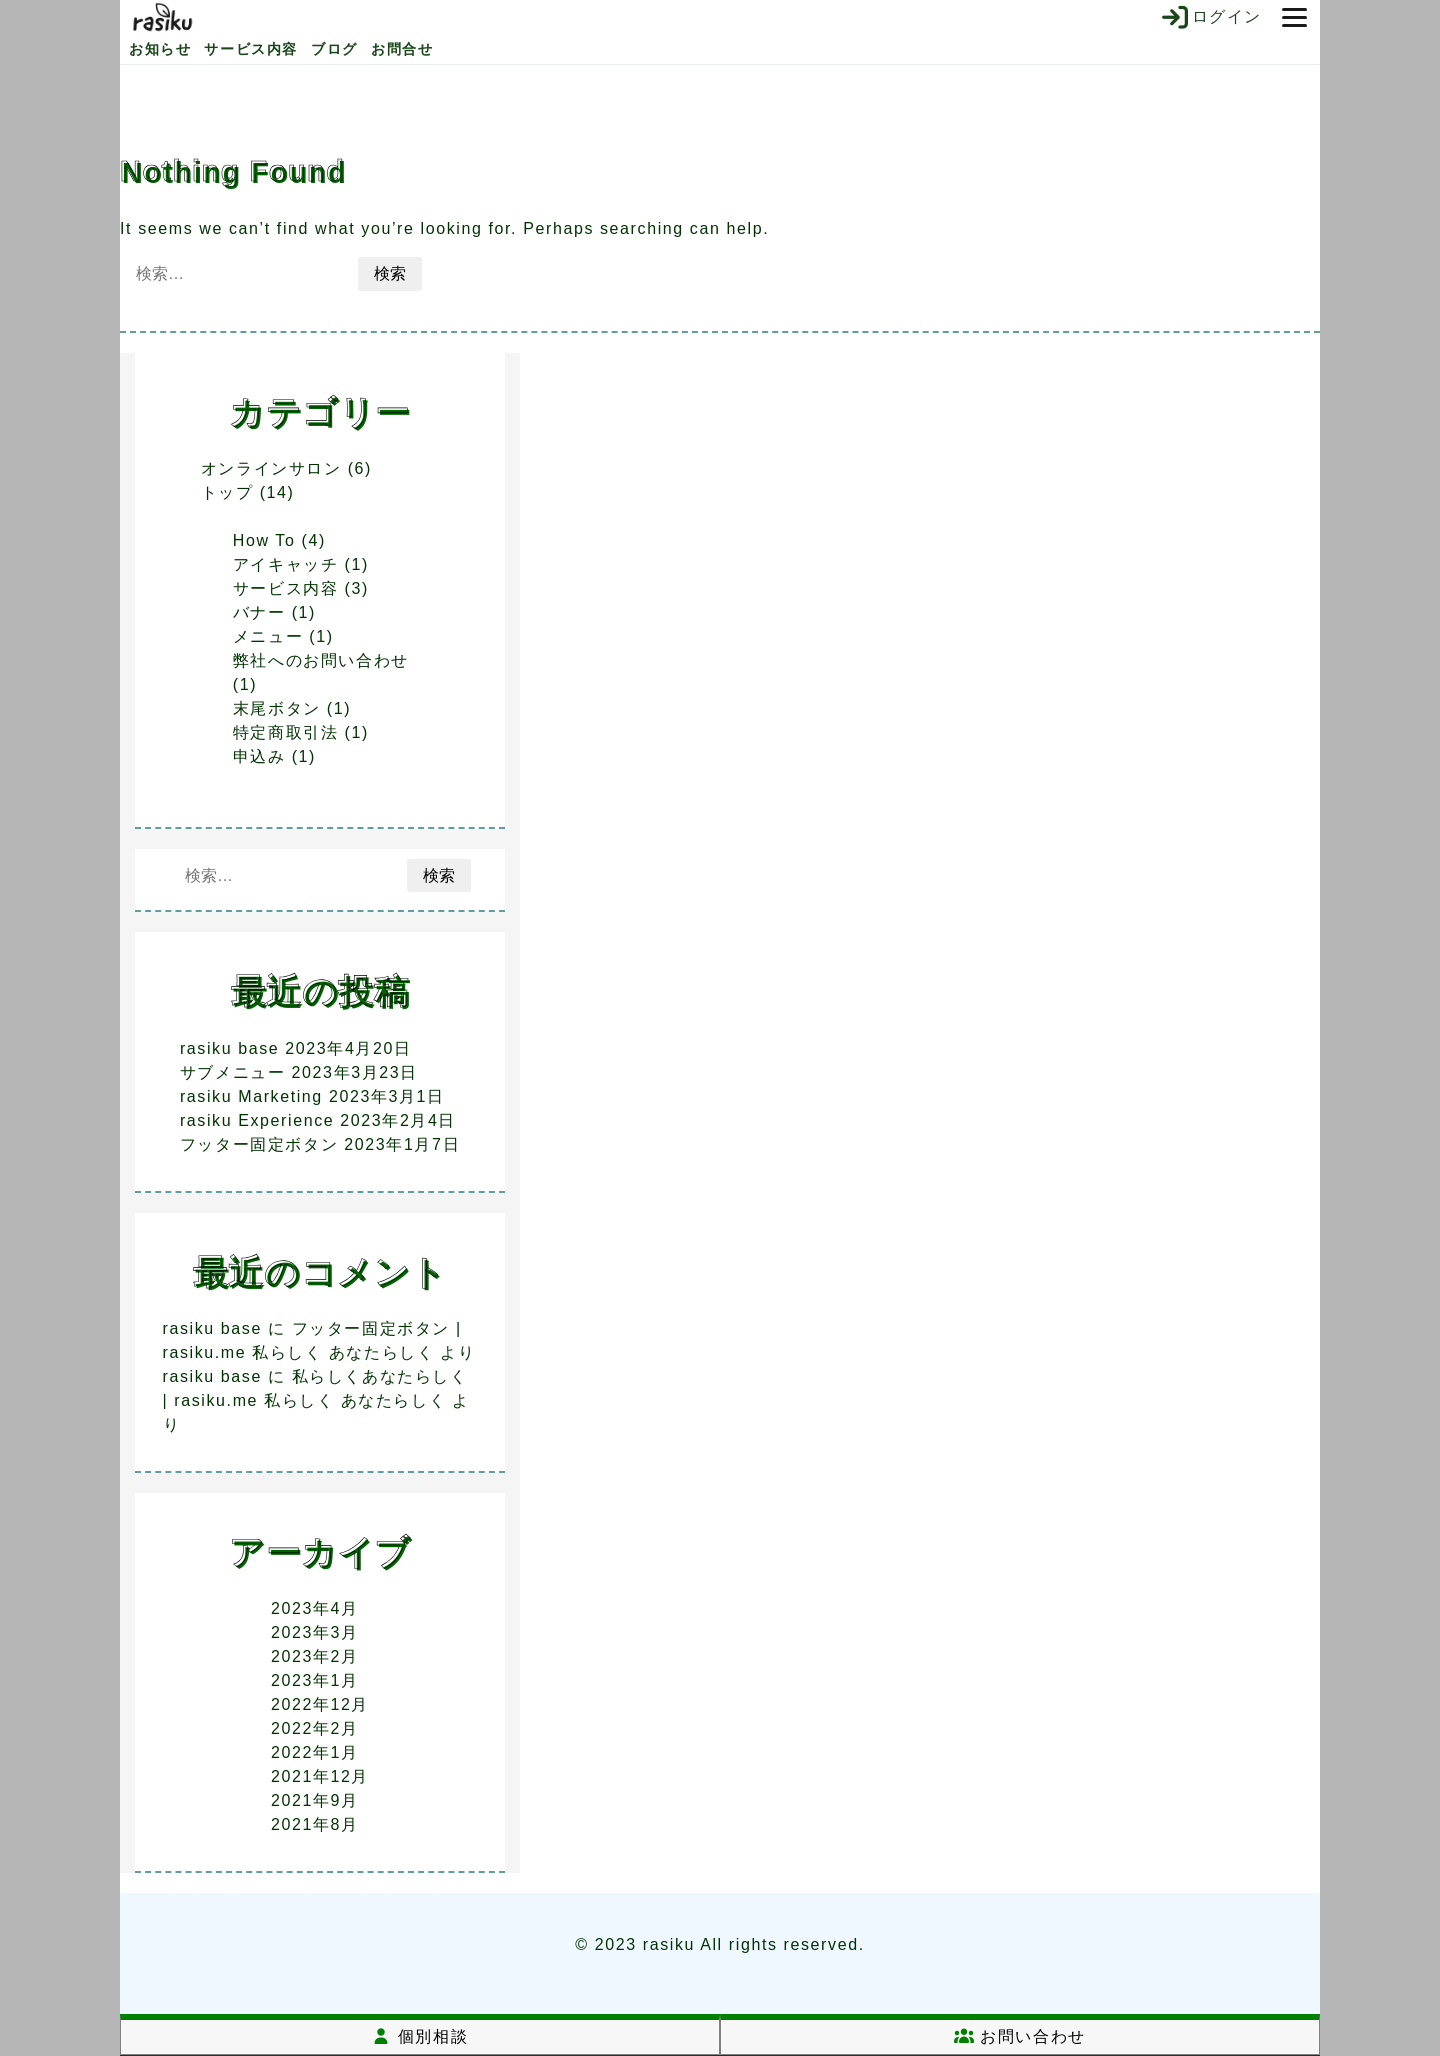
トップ (227, 492)
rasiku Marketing (251, 1096)
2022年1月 (315, 1752)
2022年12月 (320, 1704)
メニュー (268, 636)
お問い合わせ (1020, 2036)
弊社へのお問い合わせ (321, 660)
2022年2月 (315, 1728)
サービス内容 (251, 49)
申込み (259, 756)
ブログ (334, 49)
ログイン (1210, 17)
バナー (259, 612)
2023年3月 (315, 1632)
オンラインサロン (271, 468)
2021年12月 (320, 1776)
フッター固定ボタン (259, 1144)
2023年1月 (315, 1680)
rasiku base (229, 1048)
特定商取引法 (286, 732)
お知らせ (160, 49)
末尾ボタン (277, 708)
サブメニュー (233, 1072)
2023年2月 (315, 1656)
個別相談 (420, 2036)
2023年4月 (315, 1608)
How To (264, 540)
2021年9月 (315, 1800)
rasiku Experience (257, 1120)
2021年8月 (315, 1824)
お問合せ (402, 49)
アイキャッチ (286, 564)
